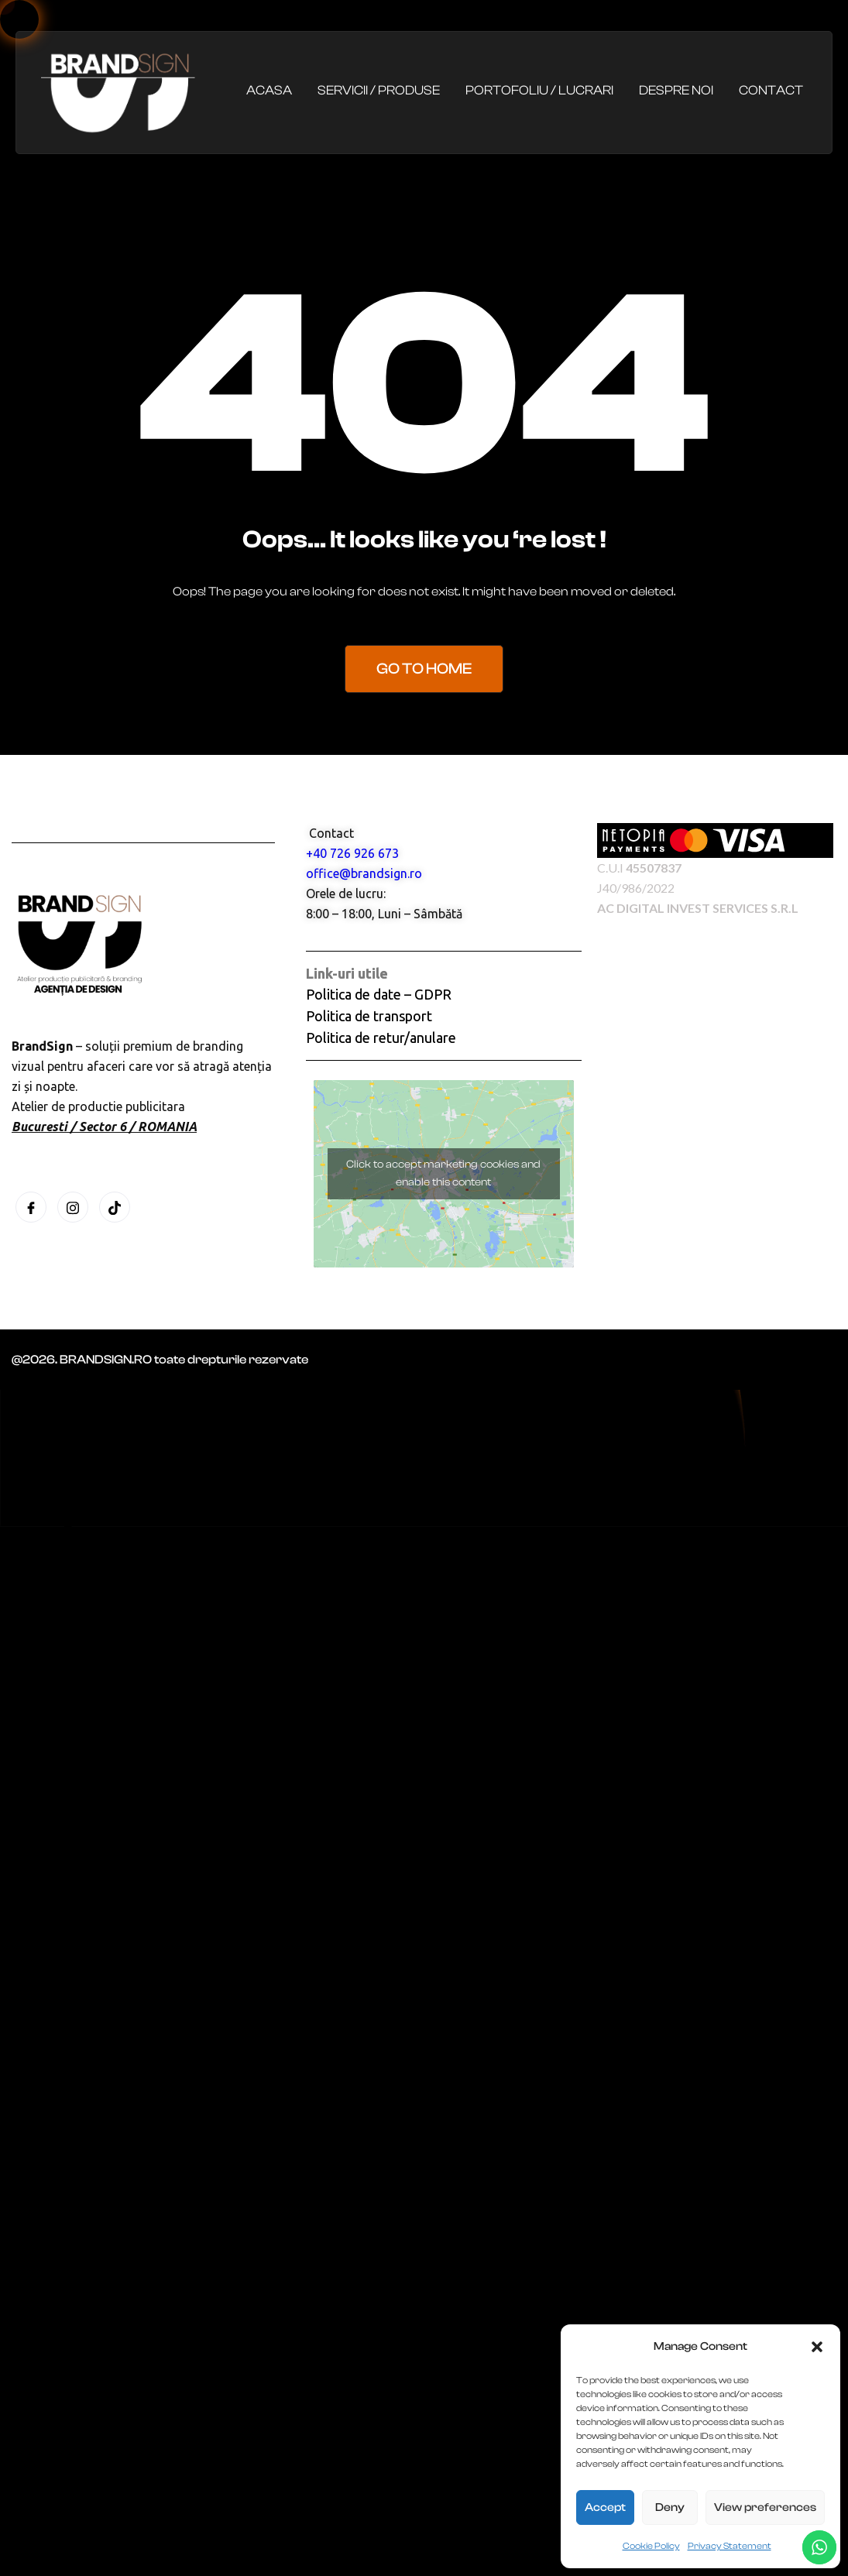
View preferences (765, 2507)
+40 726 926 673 (352, 853)
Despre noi (676, 90)
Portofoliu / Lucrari (539, 90)
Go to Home (424, 668)
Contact (771, 90)
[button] (817, 2347)
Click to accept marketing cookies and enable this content (443, 1173)
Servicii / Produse (379, 90)
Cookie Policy (651, 2545)
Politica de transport (369, 1016)
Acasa (269, 90)
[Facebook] (30, 1207)
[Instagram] (72, 1207)
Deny (670, 2507)
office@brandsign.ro (364, 873)
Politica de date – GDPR (378, 994)
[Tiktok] (114, 1207)
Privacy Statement (729, 2545)
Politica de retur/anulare (381, 1037)
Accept (605, 2507)
